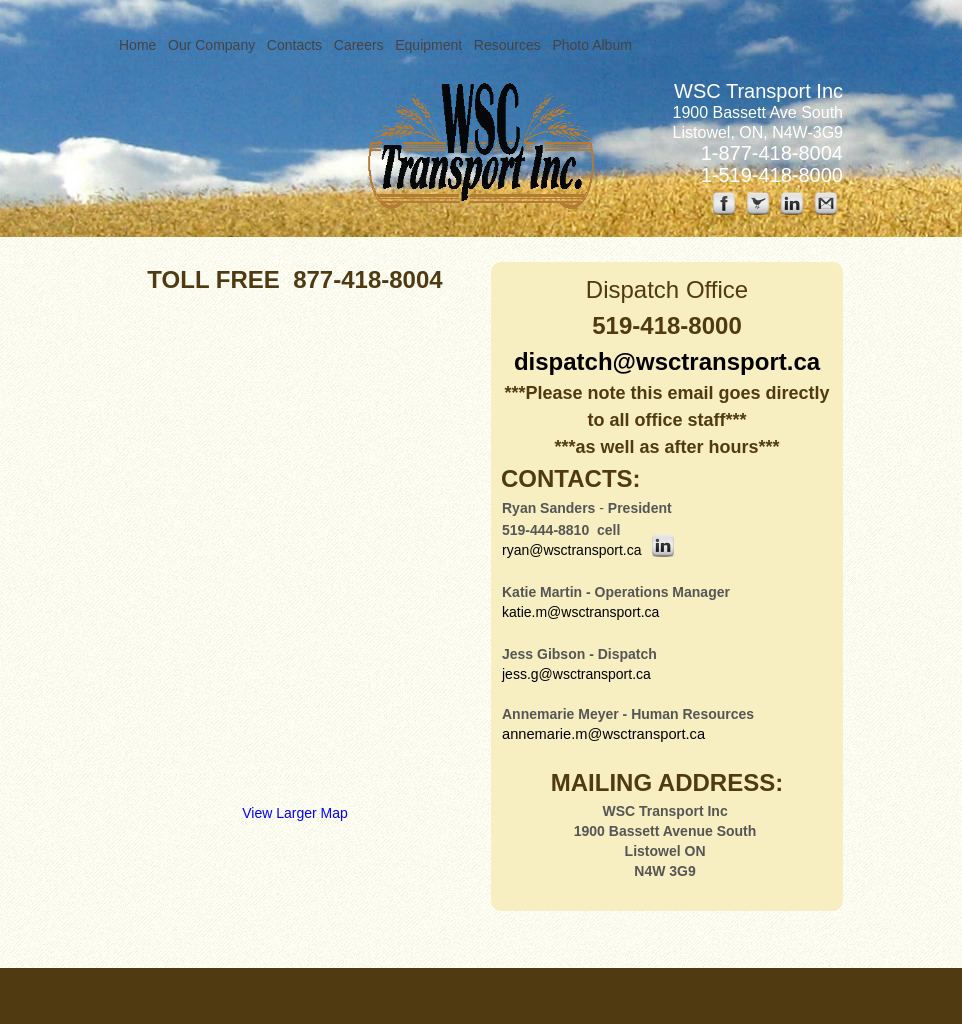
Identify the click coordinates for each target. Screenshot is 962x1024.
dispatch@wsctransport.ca (667, 361)
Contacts (294, 45)
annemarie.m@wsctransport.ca (603, 734)
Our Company (211, 45)
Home (137, 45)
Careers (359, 45)
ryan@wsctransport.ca (571, 550)
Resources (507, 45)
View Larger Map (295, 813)
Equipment (428, 45)
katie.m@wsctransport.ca (580, 612)
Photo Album (591, 45)
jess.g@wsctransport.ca (576, 674)
